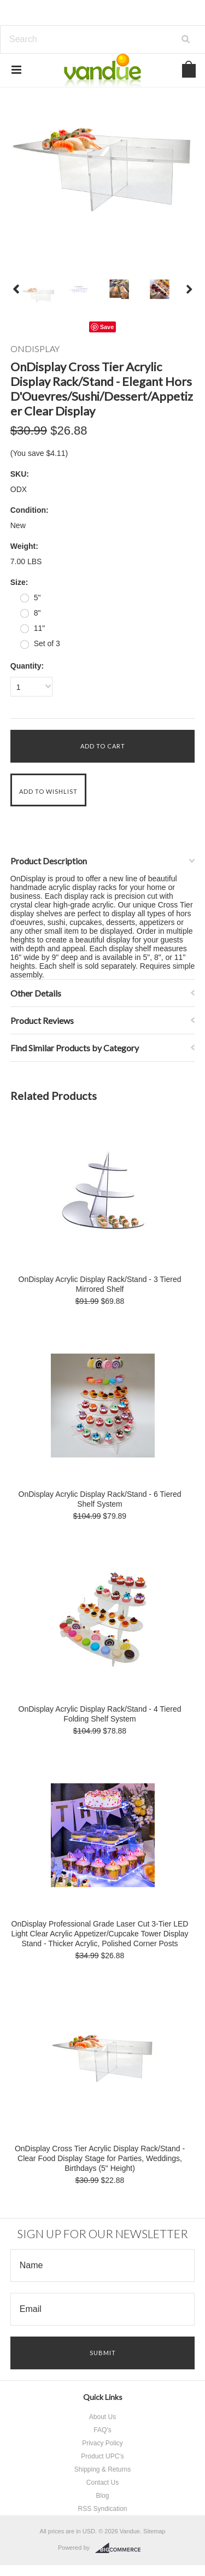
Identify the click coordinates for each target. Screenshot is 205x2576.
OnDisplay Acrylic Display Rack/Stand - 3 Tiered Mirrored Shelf (100, 1284)
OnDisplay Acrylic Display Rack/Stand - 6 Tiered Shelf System (100, 1499)
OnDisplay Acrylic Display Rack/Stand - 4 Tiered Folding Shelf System (100, 1714)
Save (107, 327)
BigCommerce (121, 2548)
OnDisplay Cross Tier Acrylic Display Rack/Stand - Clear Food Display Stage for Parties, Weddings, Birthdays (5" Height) (100, 2158)
